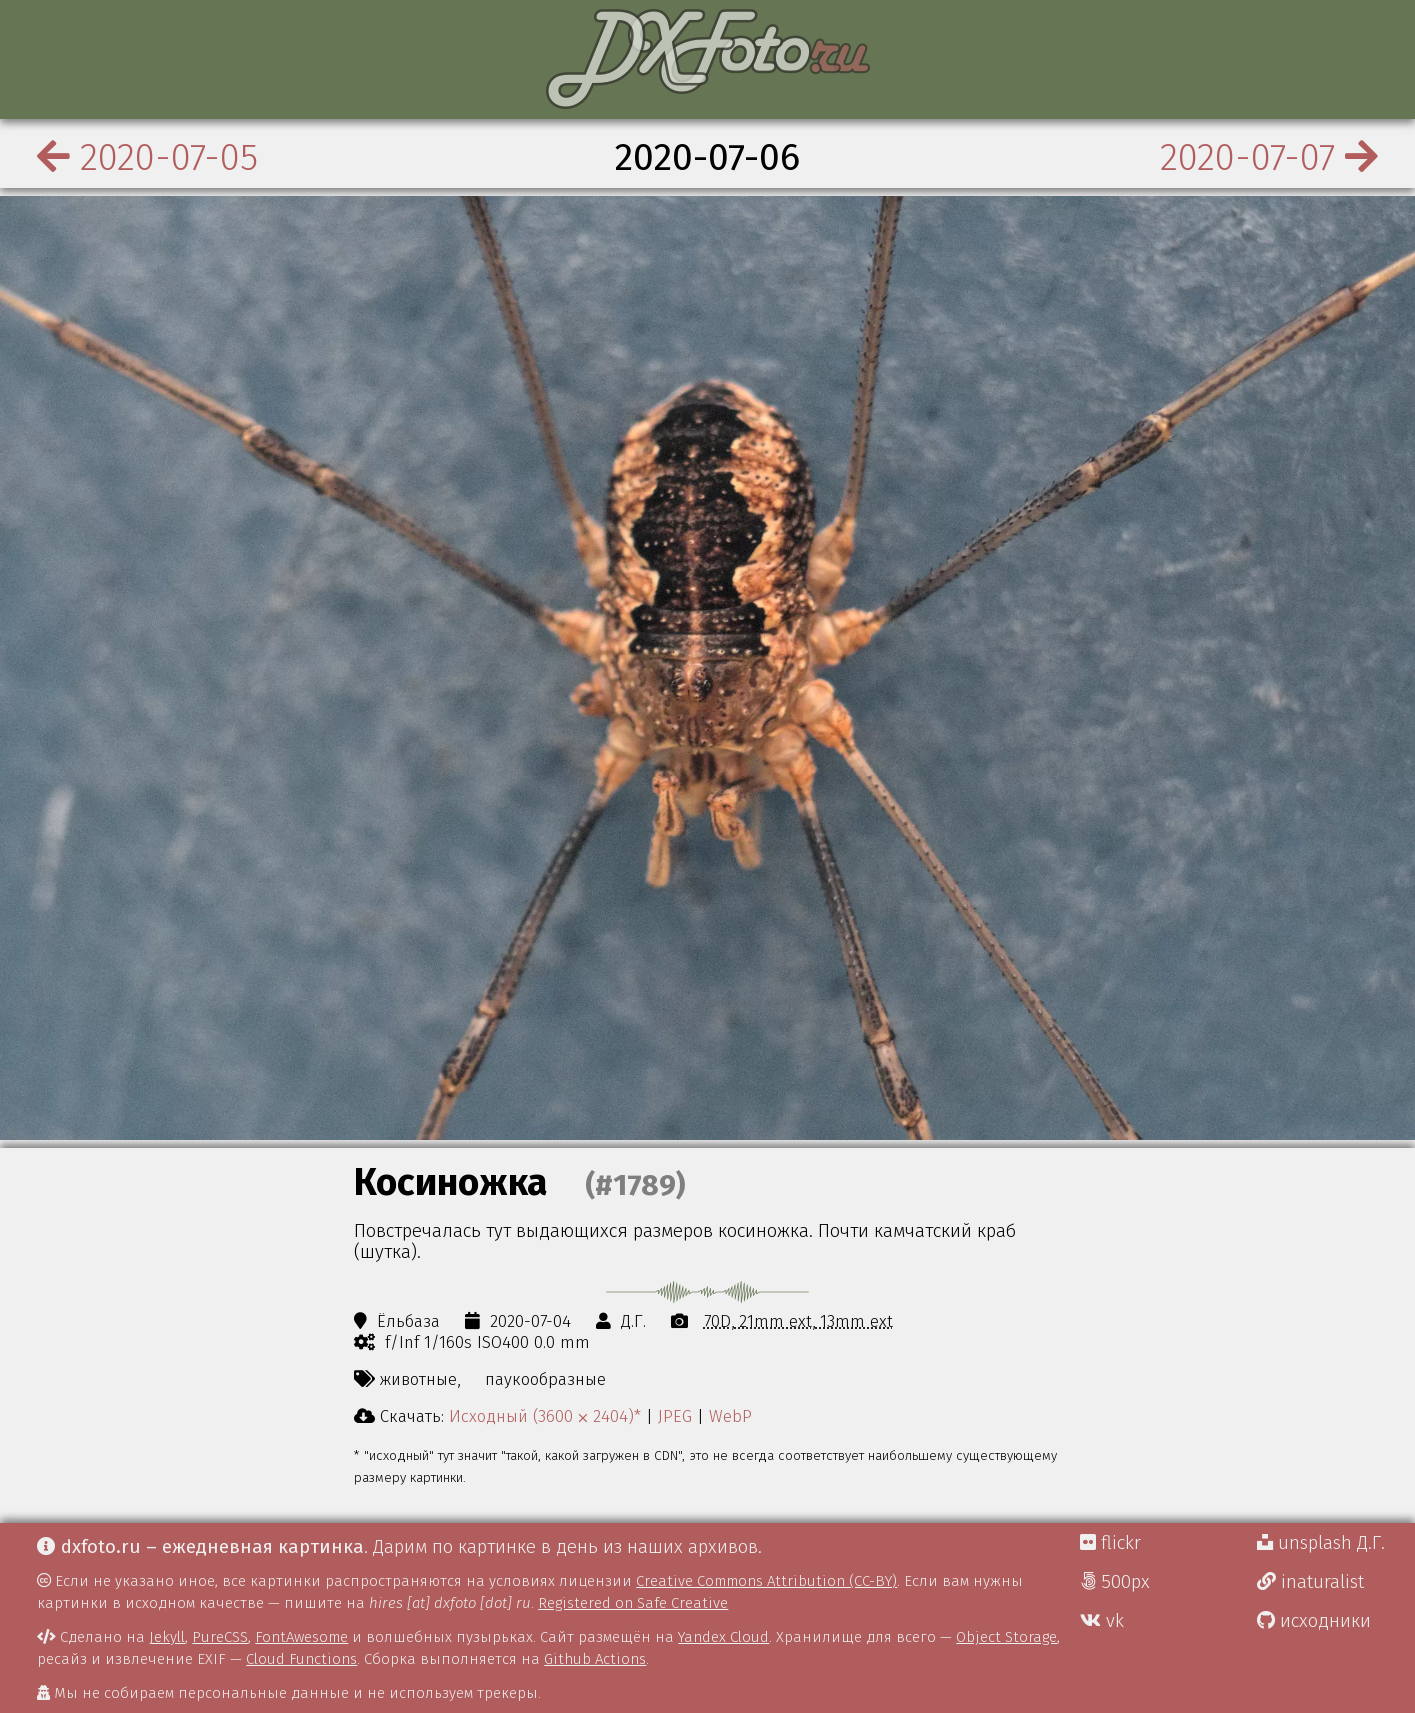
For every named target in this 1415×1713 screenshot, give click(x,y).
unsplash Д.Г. (1321, 1543)
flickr (1110, 1543)
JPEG (675, 1416)
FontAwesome (301, 1637)
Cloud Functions (301, 1659)
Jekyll (167, 1637)
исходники (1314, 1621)
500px (1115, 1582)
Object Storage (1006, 1637)
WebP (730, 1416)
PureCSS (220, 1637)
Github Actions (595, 1659)
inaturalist (1310, 1582)
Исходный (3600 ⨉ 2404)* (545, 1416)
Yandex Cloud (723, 1637)
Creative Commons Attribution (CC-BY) (766, 1581)
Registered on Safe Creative (633, 1603)
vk (1102, 1621)
